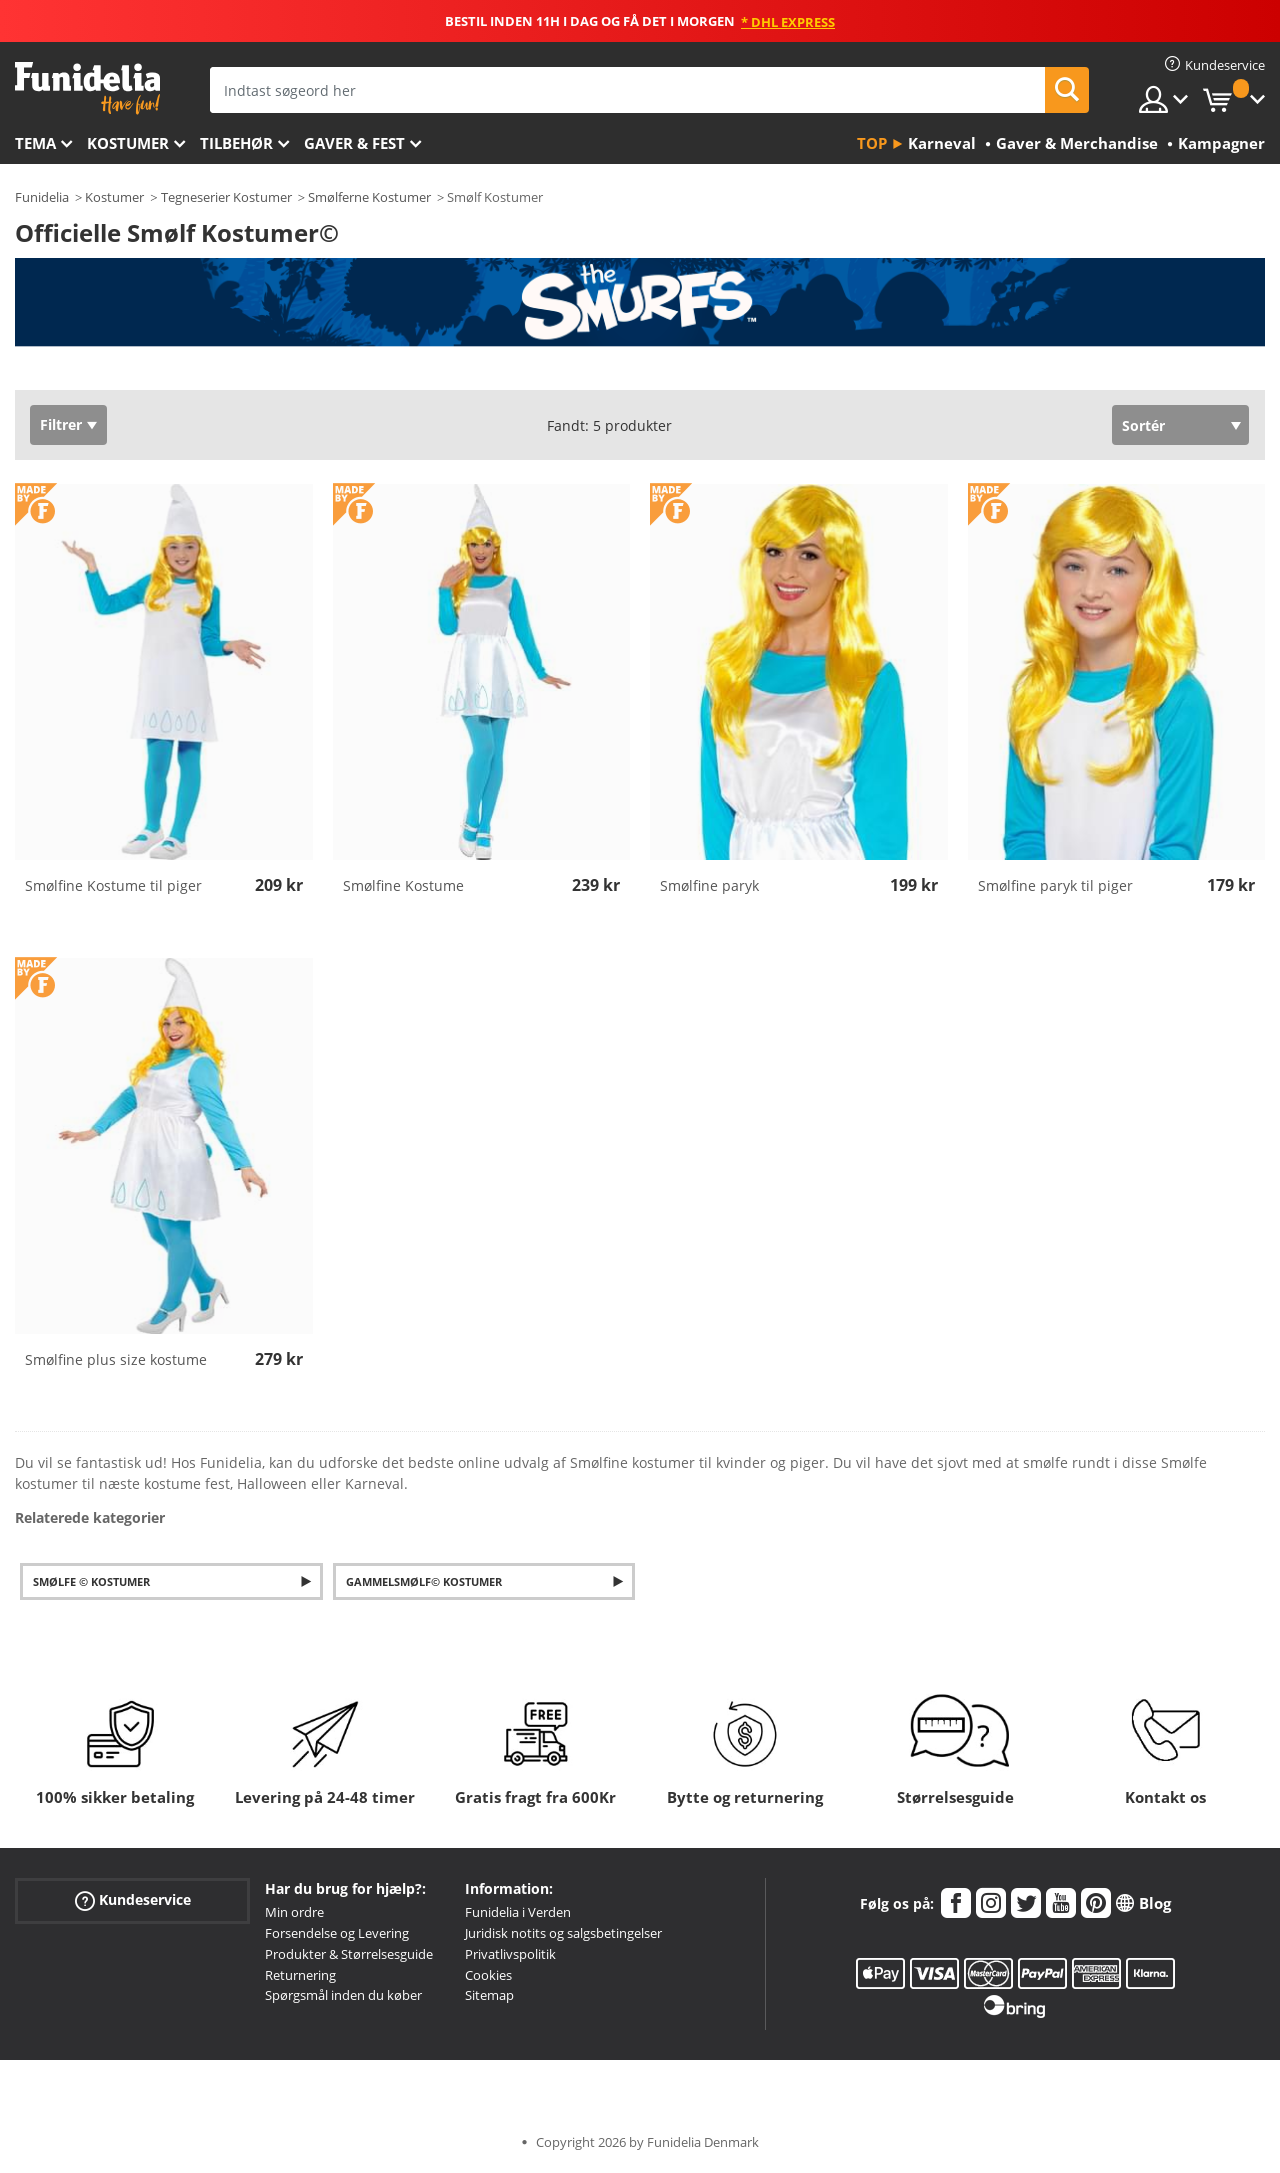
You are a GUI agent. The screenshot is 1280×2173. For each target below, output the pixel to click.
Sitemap (489, 1995)
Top (872, 143)
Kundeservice (133, 1900)
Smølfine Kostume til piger (113, 885)
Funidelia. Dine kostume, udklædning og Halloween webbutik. (87, 88)
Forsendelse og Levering (337, 1933)
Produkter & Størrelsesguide (349, 1954)
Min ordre (294, 1912)
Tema (35, 143)
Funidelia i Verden (518, 1912)
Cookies (488, 1975)
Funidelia (42, 197)
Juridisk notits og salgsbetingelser (563, 1933)
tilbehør (236, 143)
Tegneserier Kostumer (226, 197)
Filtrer (61, 424)
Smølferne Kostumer (369, 197)
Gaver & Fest (354, 143)
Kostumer (128, 143)
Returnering (300, 1975)
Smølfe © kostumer (91, 1581)
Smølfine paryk (709, 885)
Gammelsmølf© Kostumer (424, 1581)
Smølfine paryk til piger (1055, 885)
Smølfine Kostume (403, 885)
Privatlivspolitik (510, 1954)
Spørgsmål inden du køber (343, 1995)
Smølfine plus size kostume (116, 1359)
